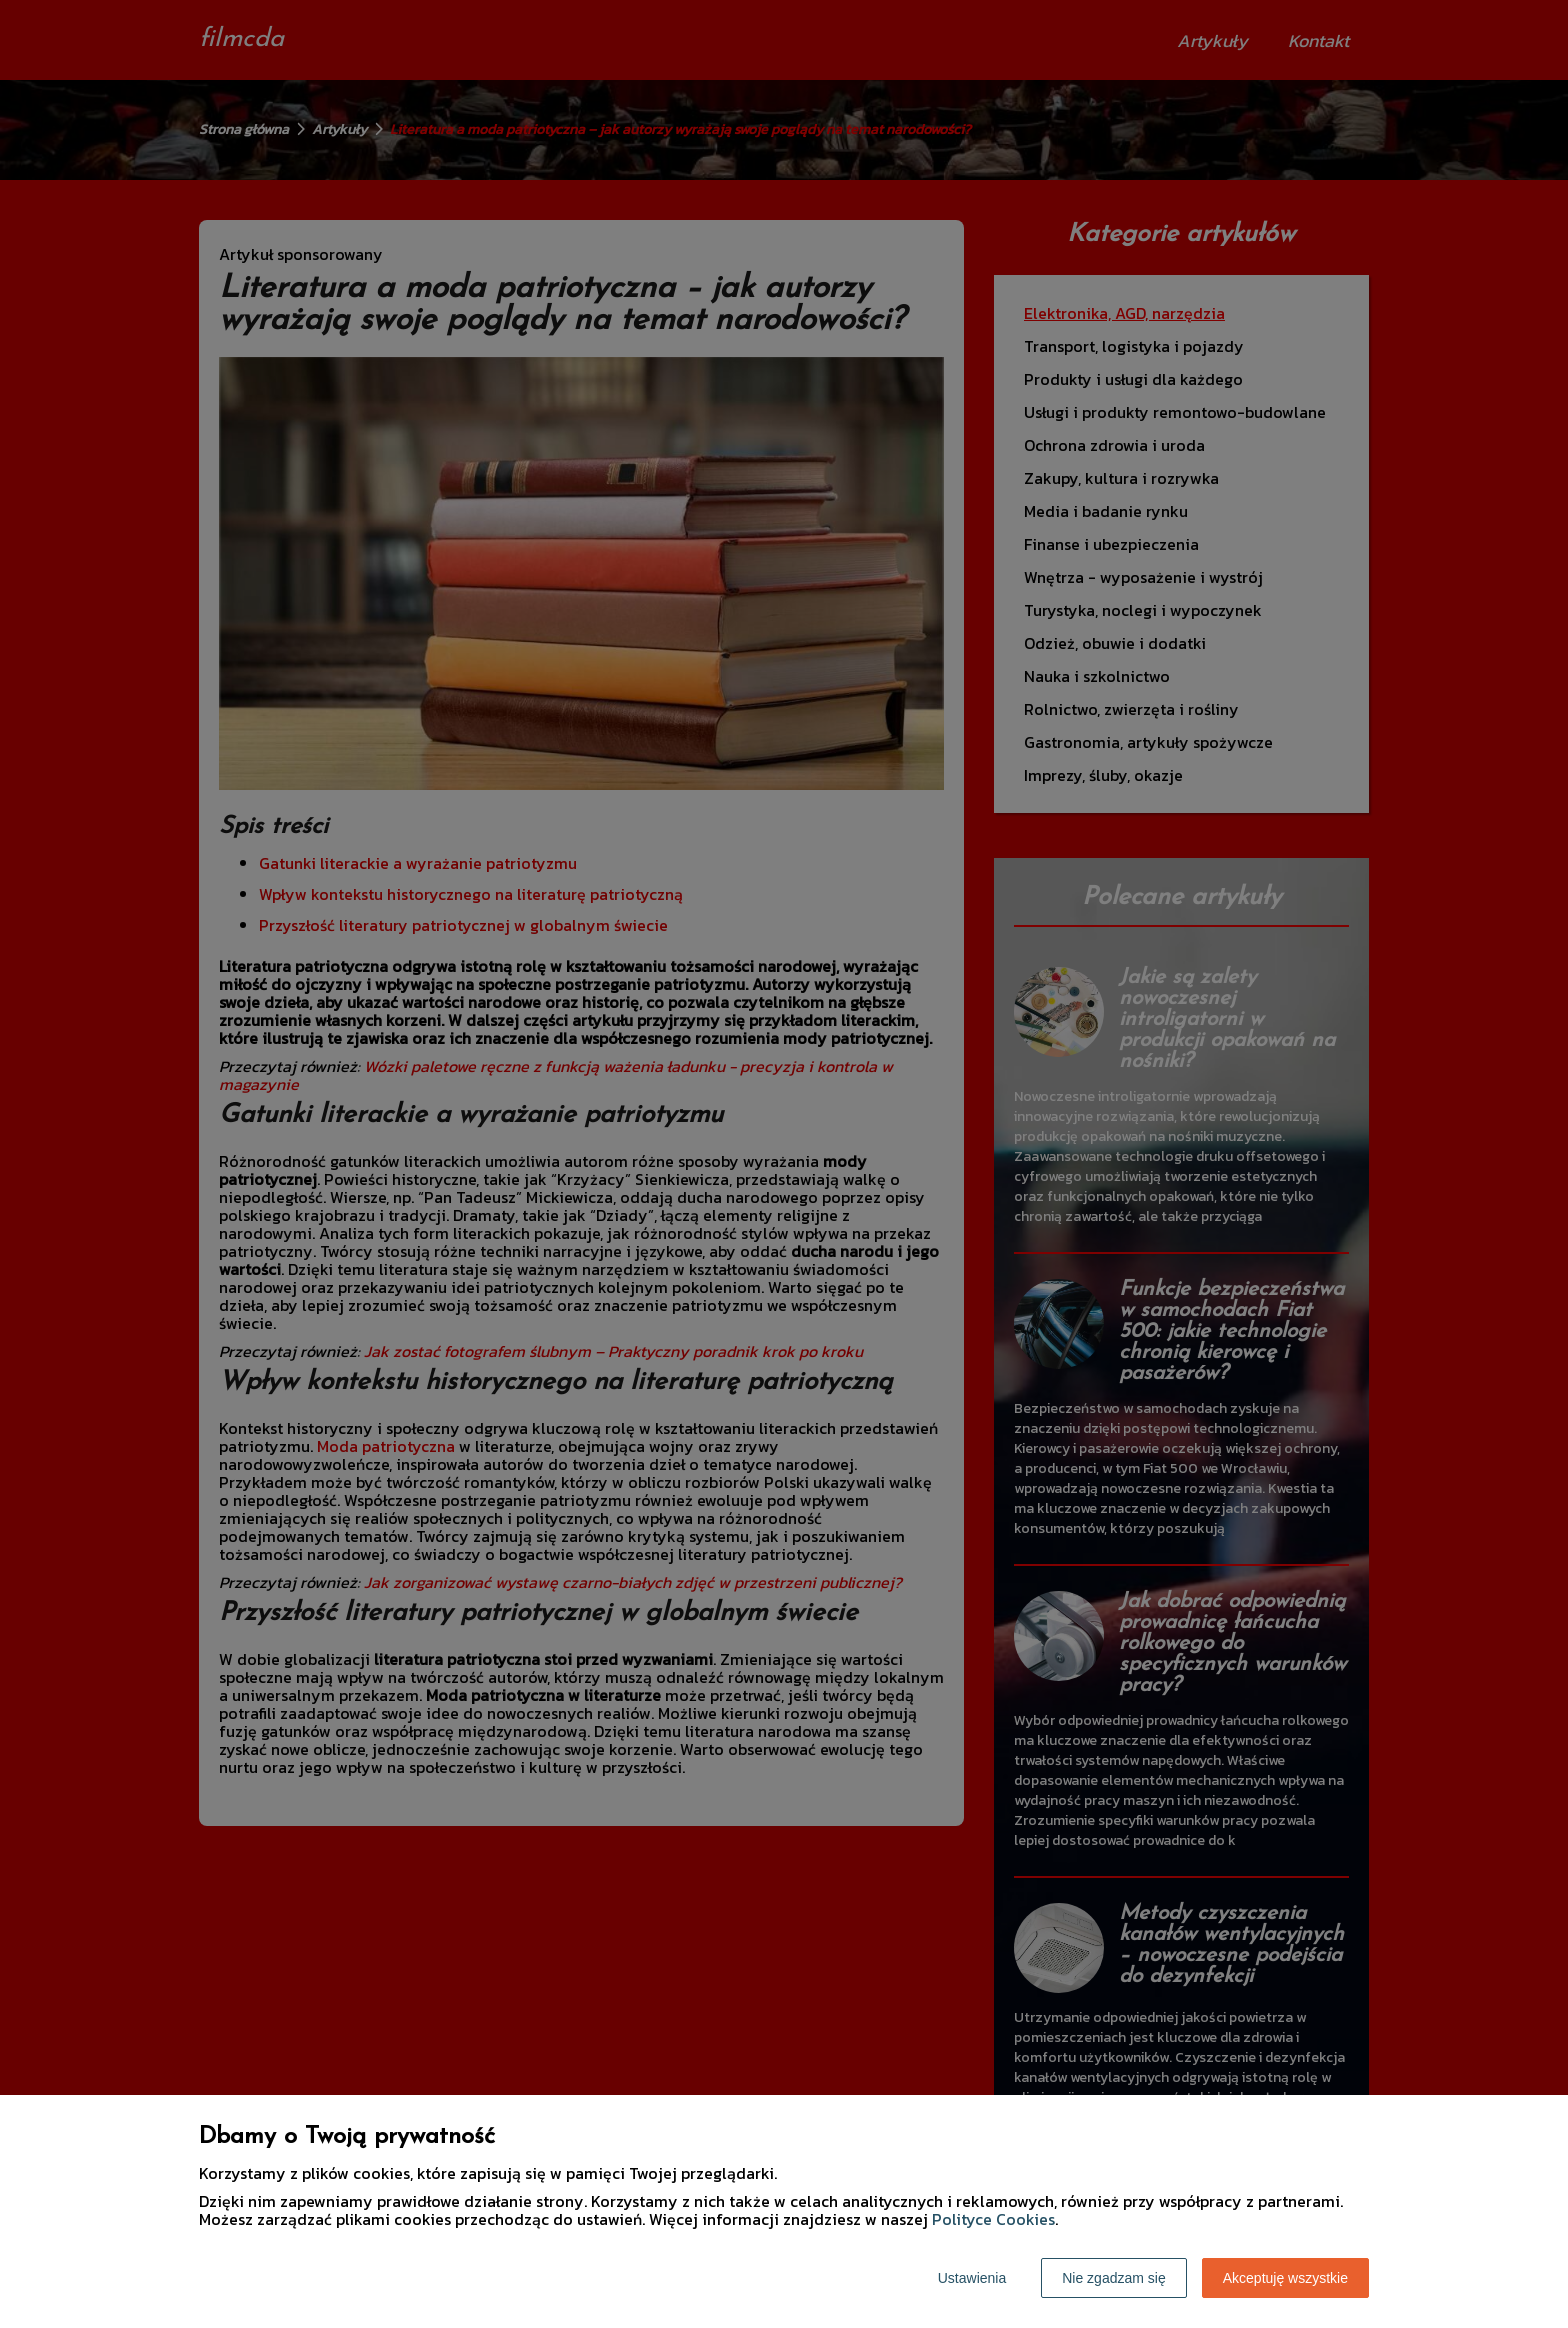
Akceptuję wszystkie (1285, 2278)
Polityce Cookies (993, 2219)
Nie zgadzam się (1114, 2278)
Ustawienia (972, 2278)
